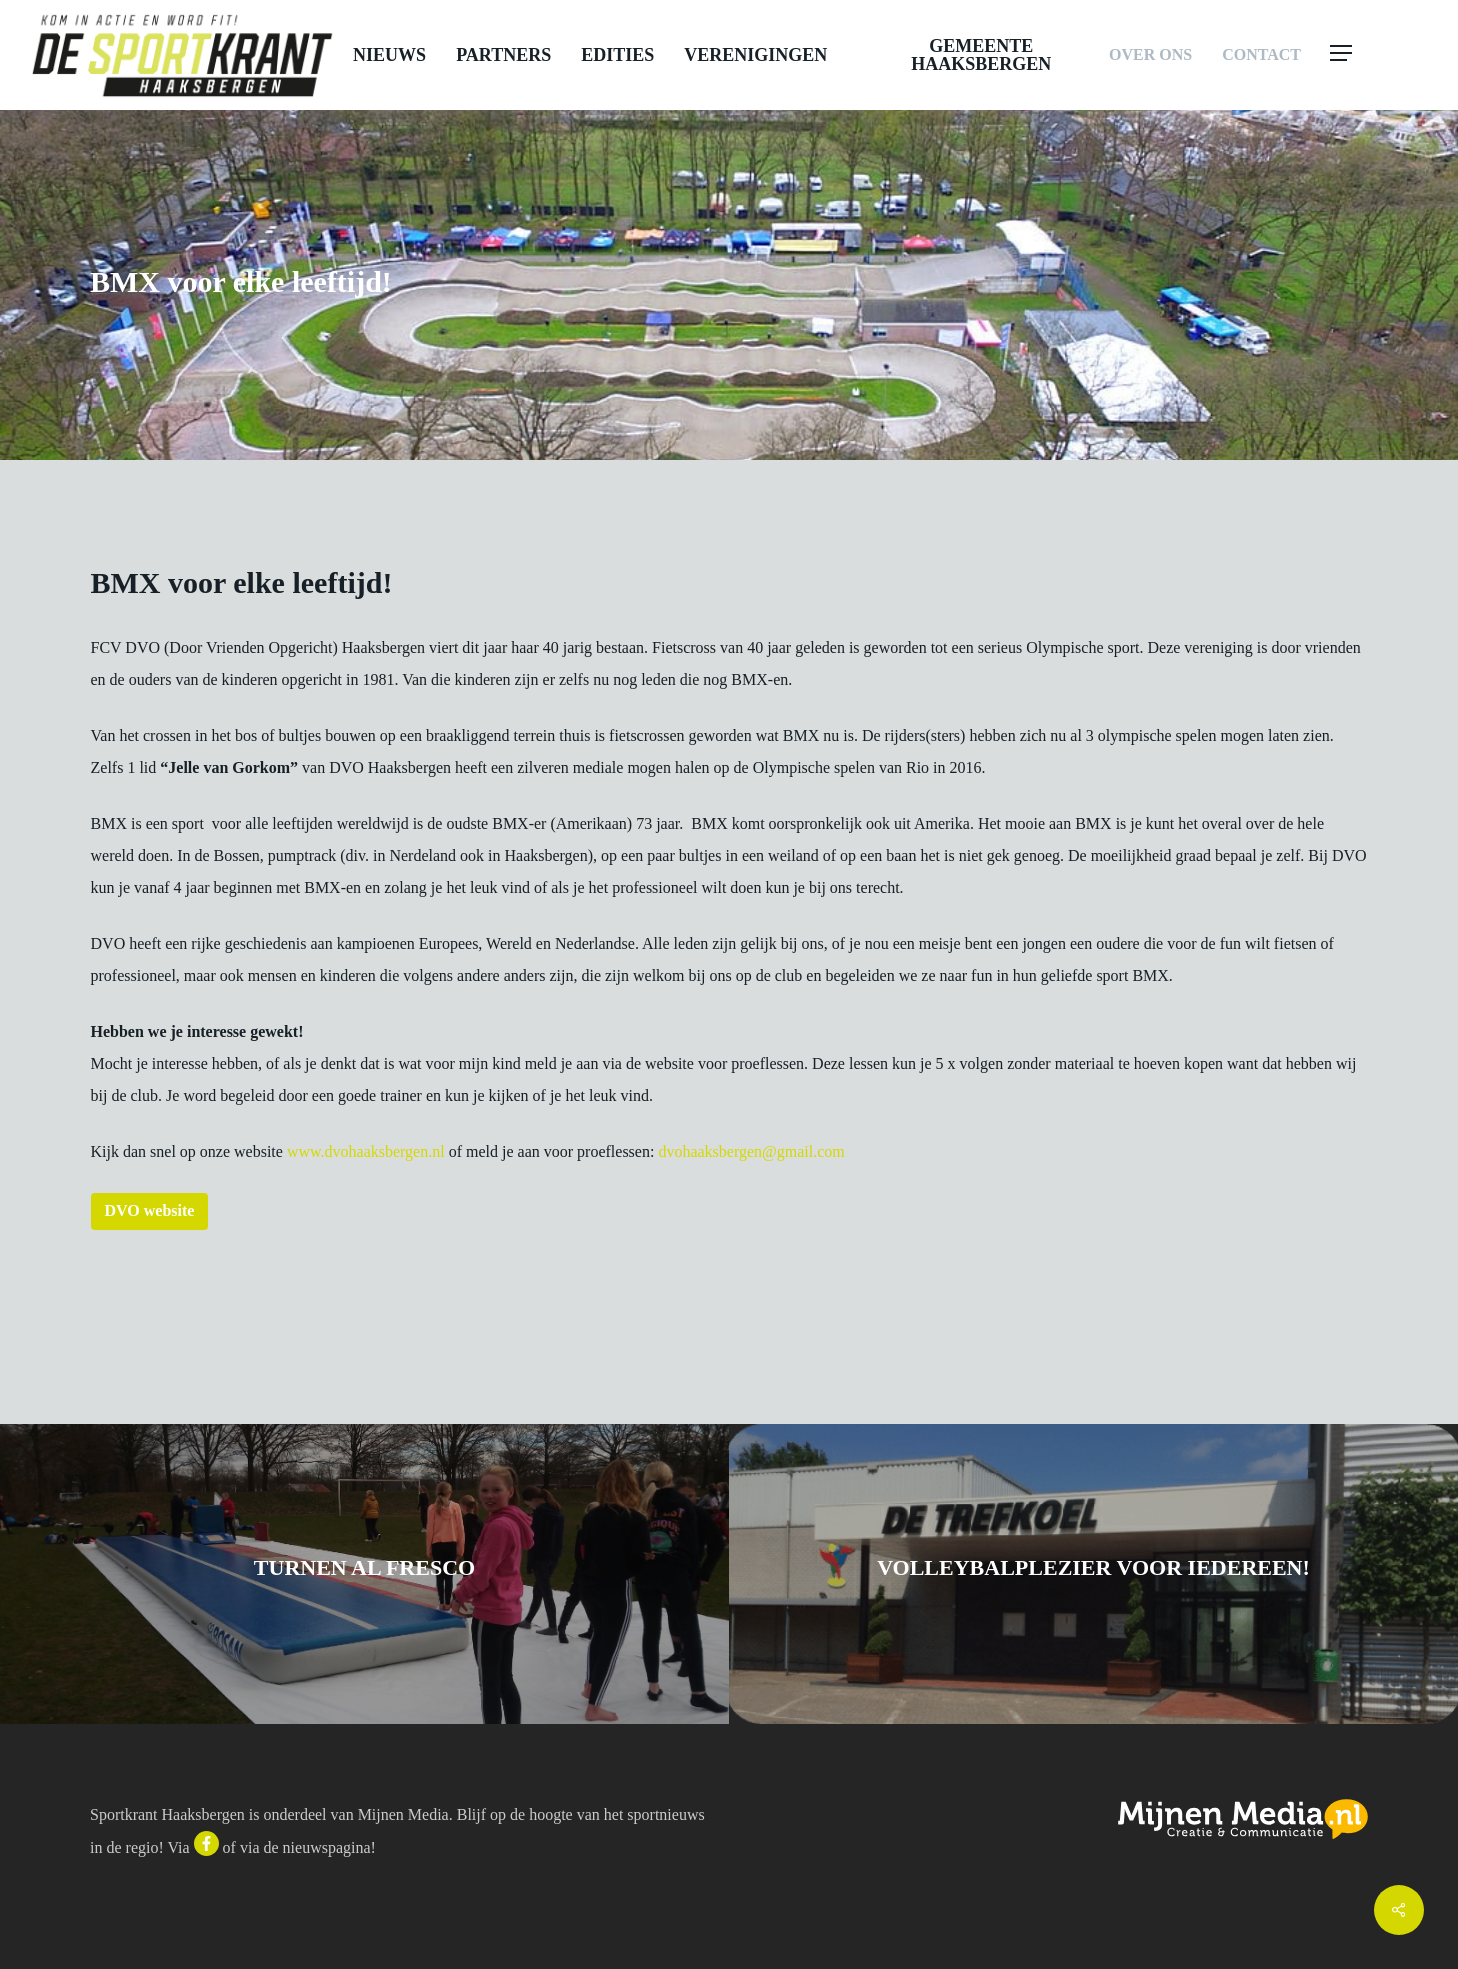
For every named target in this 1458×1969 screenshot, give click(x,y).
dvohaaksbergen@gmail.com (751, 1151)
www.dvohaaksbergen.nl (366, 1151)
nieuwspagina (327, 1847)
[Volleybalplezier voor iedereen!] (1093, 1574)
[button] (1380, 55)
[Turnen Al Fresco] (364, 1574)
